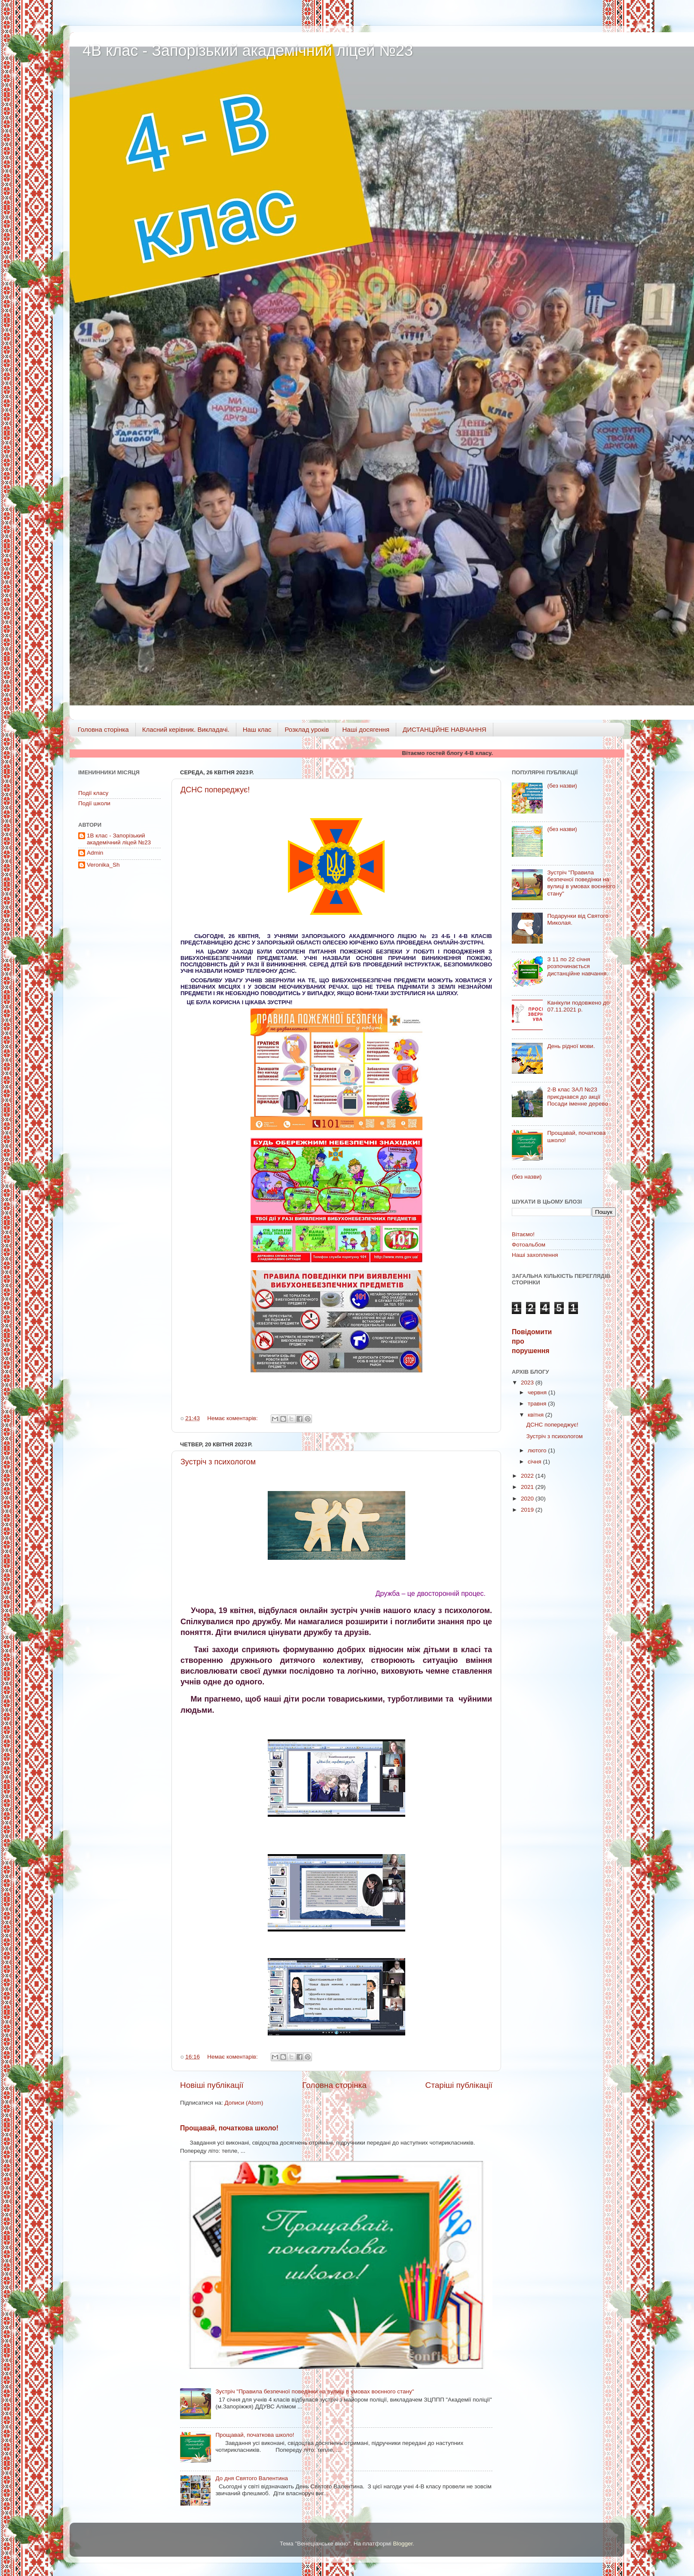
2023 (528, 1382)
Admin (95, 852)
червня (538, 1392)
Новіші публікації (212, 2085)
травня (538, 1403)
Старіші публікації (458, 2085)
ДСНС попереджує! (215, 789)
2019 (528, 1509)
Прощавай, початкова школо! (229, 2128)
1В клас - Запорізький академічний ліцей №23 (119, 839)
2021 (528, 1487)
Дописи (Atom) (243, 2102)
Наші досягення (366, 729)
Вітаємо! (523, 1234)
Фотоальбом (528, 1244)
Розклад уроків (306, 729)
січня (535, 1461)
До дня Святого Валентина (251, 2478)
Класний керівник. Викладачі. (185, 729)
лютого (538, 1450)
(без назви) (562, 785)
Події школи (94, 803)
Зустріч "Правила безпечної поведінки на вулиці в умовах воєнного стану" (314, 2391)
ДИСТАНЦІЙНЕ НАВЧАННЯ (444, 729)
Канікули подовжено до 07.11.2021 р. (578, 1006)
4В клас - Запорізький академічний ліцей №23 (248, 50)
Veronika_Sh (103, 865)
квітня (536, 1415)
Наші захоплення (535, 1255)
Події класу (93, 793)
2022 (528, 1476)
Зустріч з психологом (218, 1462)
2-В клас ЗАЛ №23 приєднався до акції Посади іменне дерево (577, 1096)
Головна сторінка (103, 729)
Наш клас (257, 729)
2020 (528, 1498)
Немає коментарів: (233, 1418)
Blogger (403, 2543)
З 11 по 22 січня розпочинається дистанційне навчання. (577, 966)
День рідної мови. (571, 1046)
